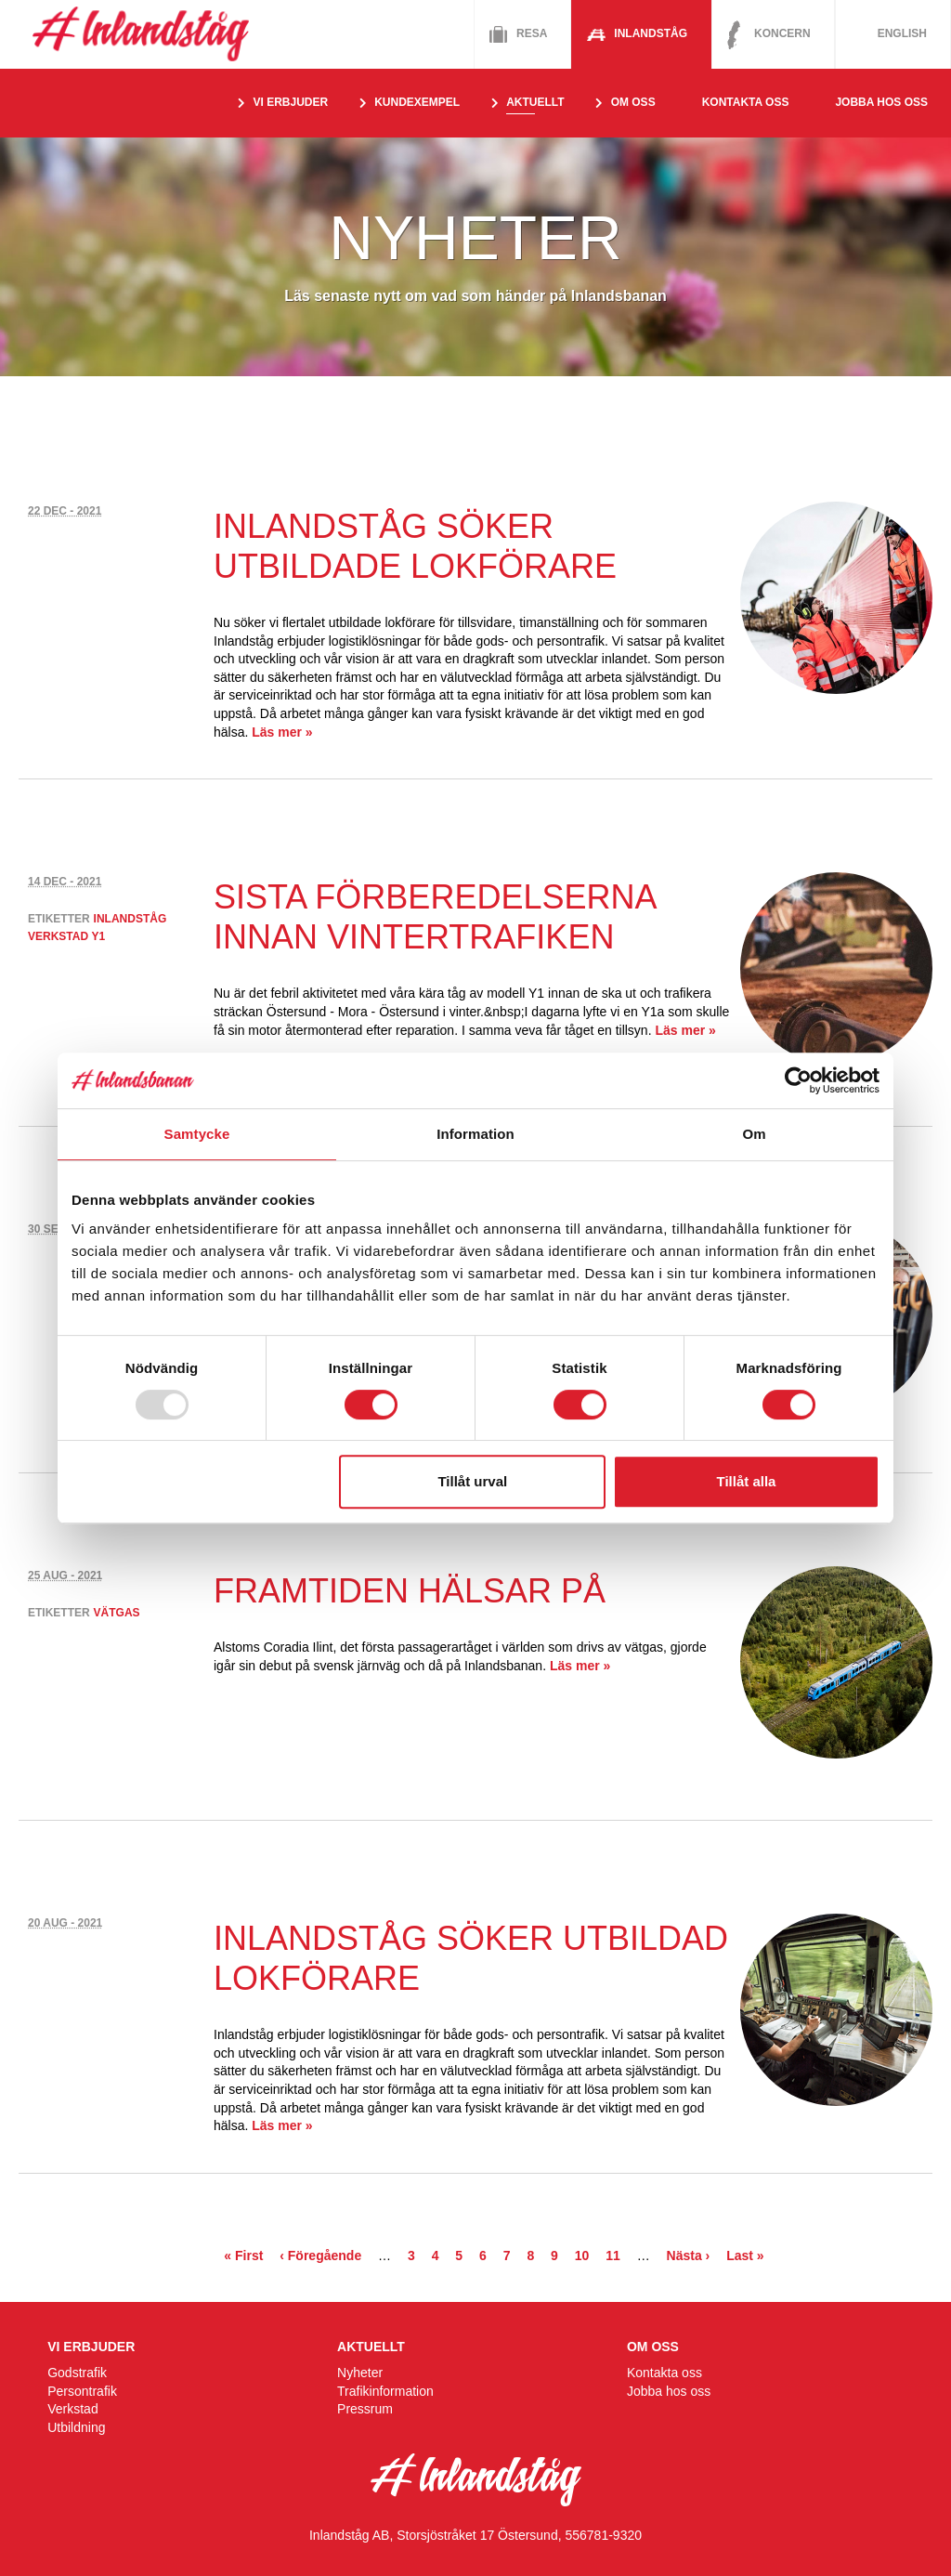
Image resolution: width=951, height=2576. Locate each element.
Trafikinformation (385, 2391)
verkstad (58, 936)
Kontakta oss (745, 102)
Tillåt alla (745, 1481)
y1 (98, 936)
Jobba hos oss (881, 102)
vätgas (117, 1612)
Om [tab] (753, 1134)
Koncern (782, 33)
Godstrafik (77, 2372)
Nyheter (360, 2372)
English (902, 33)
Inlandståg (650, 33)
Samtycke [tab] (197, 1134)
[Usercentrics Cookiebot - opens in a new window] (798, 1080)
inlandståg (130, 918)
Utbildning (76, 2427)
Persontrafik (82, 2391)
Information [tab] (475, 1134)
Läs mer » (282, 732)
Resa (531, 33)
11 (613, 2255)
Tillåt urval (472, 1481)
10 (582, 2255)
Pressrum (365, 2408)
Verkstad (72, 2408)
